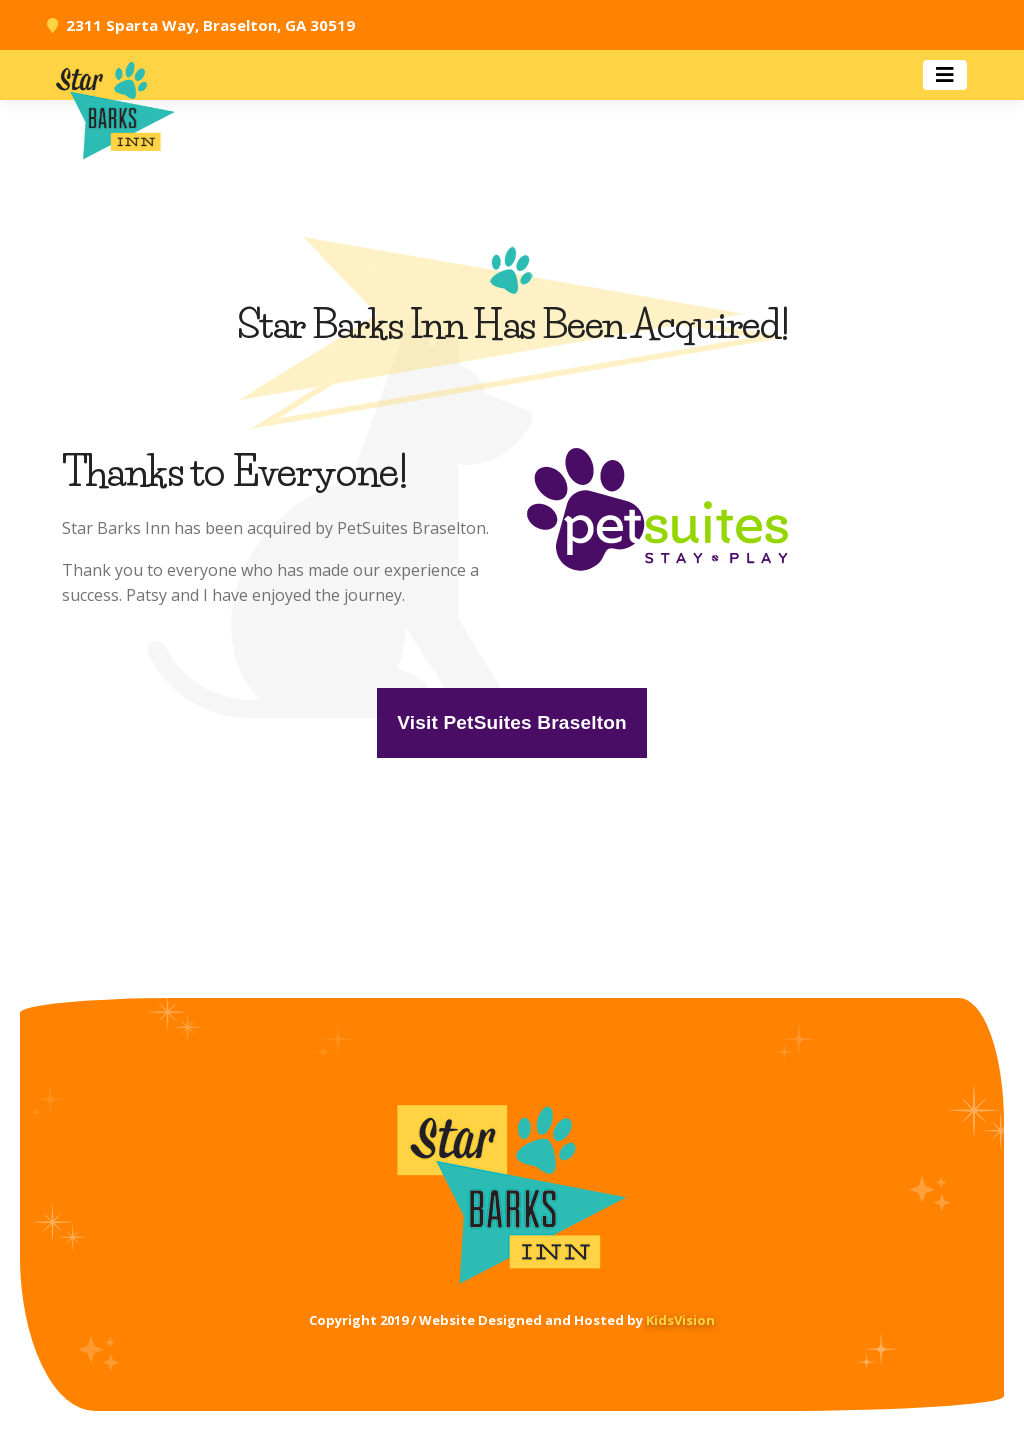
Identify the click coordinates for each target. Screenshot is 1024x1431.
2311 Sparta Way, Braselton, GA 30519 (210, 25)
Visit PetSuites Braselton (512, 722)
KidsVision (680, 1320)
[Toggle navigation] (945, 75)
